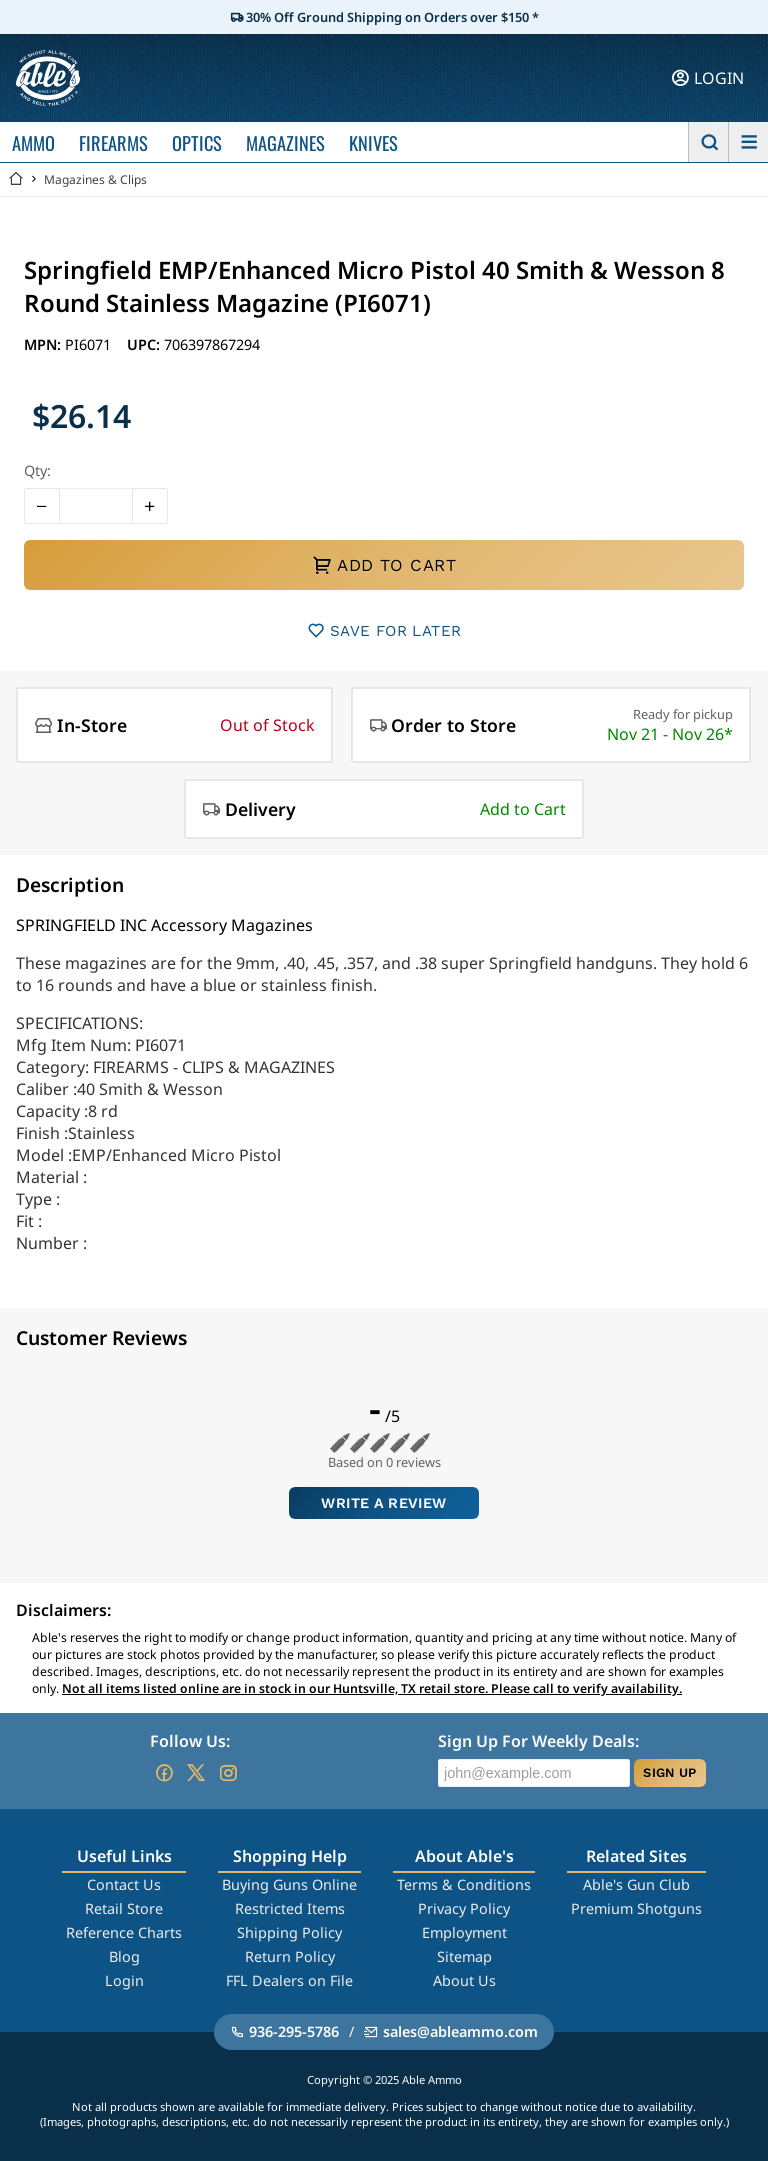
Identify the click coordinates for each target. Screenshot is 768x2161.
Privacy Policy (464, 1908)
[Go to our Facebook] (164, 1773)
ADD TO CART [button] (384, 565)
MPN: (44, 344)
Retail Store (124, 1908)
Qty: (37, 470)
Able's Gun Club (636, 1884)
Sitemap (464, 1956)
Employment (464, 1932)
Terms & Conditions (464, 1884)
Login (124, 1980)
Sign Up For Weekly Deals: (538, 1741)
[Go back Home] (16, 179)
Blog (124, 1956)
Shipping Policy (289, 1932)
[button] (42, 506)
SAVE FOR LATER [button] (384, 630)
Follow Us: (190, 1741)
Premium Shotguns (636, 1908)
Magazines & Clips (95, 179)
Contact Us (124, 1884)
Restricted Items (290, 1908)
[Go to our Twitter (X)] (196, 1773)
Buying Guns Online (289, 1884)
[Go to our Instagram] (228, 1773)
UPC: (145, 344)
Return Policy (290, 1956)
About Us (464, 1980)
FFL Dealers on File (289, 1980)
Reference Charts (124, 1932)
